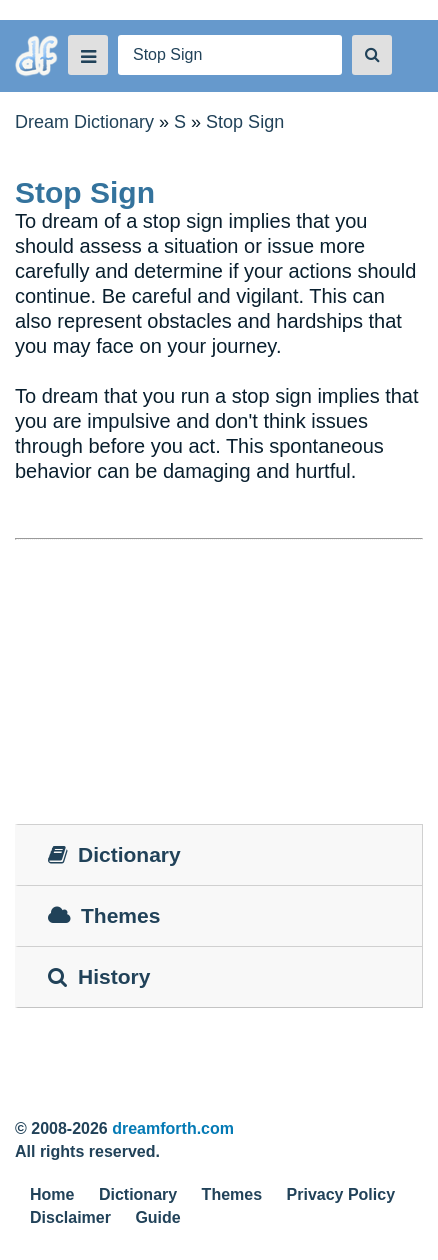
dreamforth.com (173, 1128)
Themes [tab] (104, 915)
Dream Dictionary (84, 122)
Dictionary (138, 1194)
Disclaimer (70, 1217)
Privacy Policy (341, 1194)
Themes (232, 1194)
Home (52, 1194)
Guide (157, 1217)
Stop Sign (245, 122)
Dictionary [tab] (114, 854)
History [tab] (99, 976)
